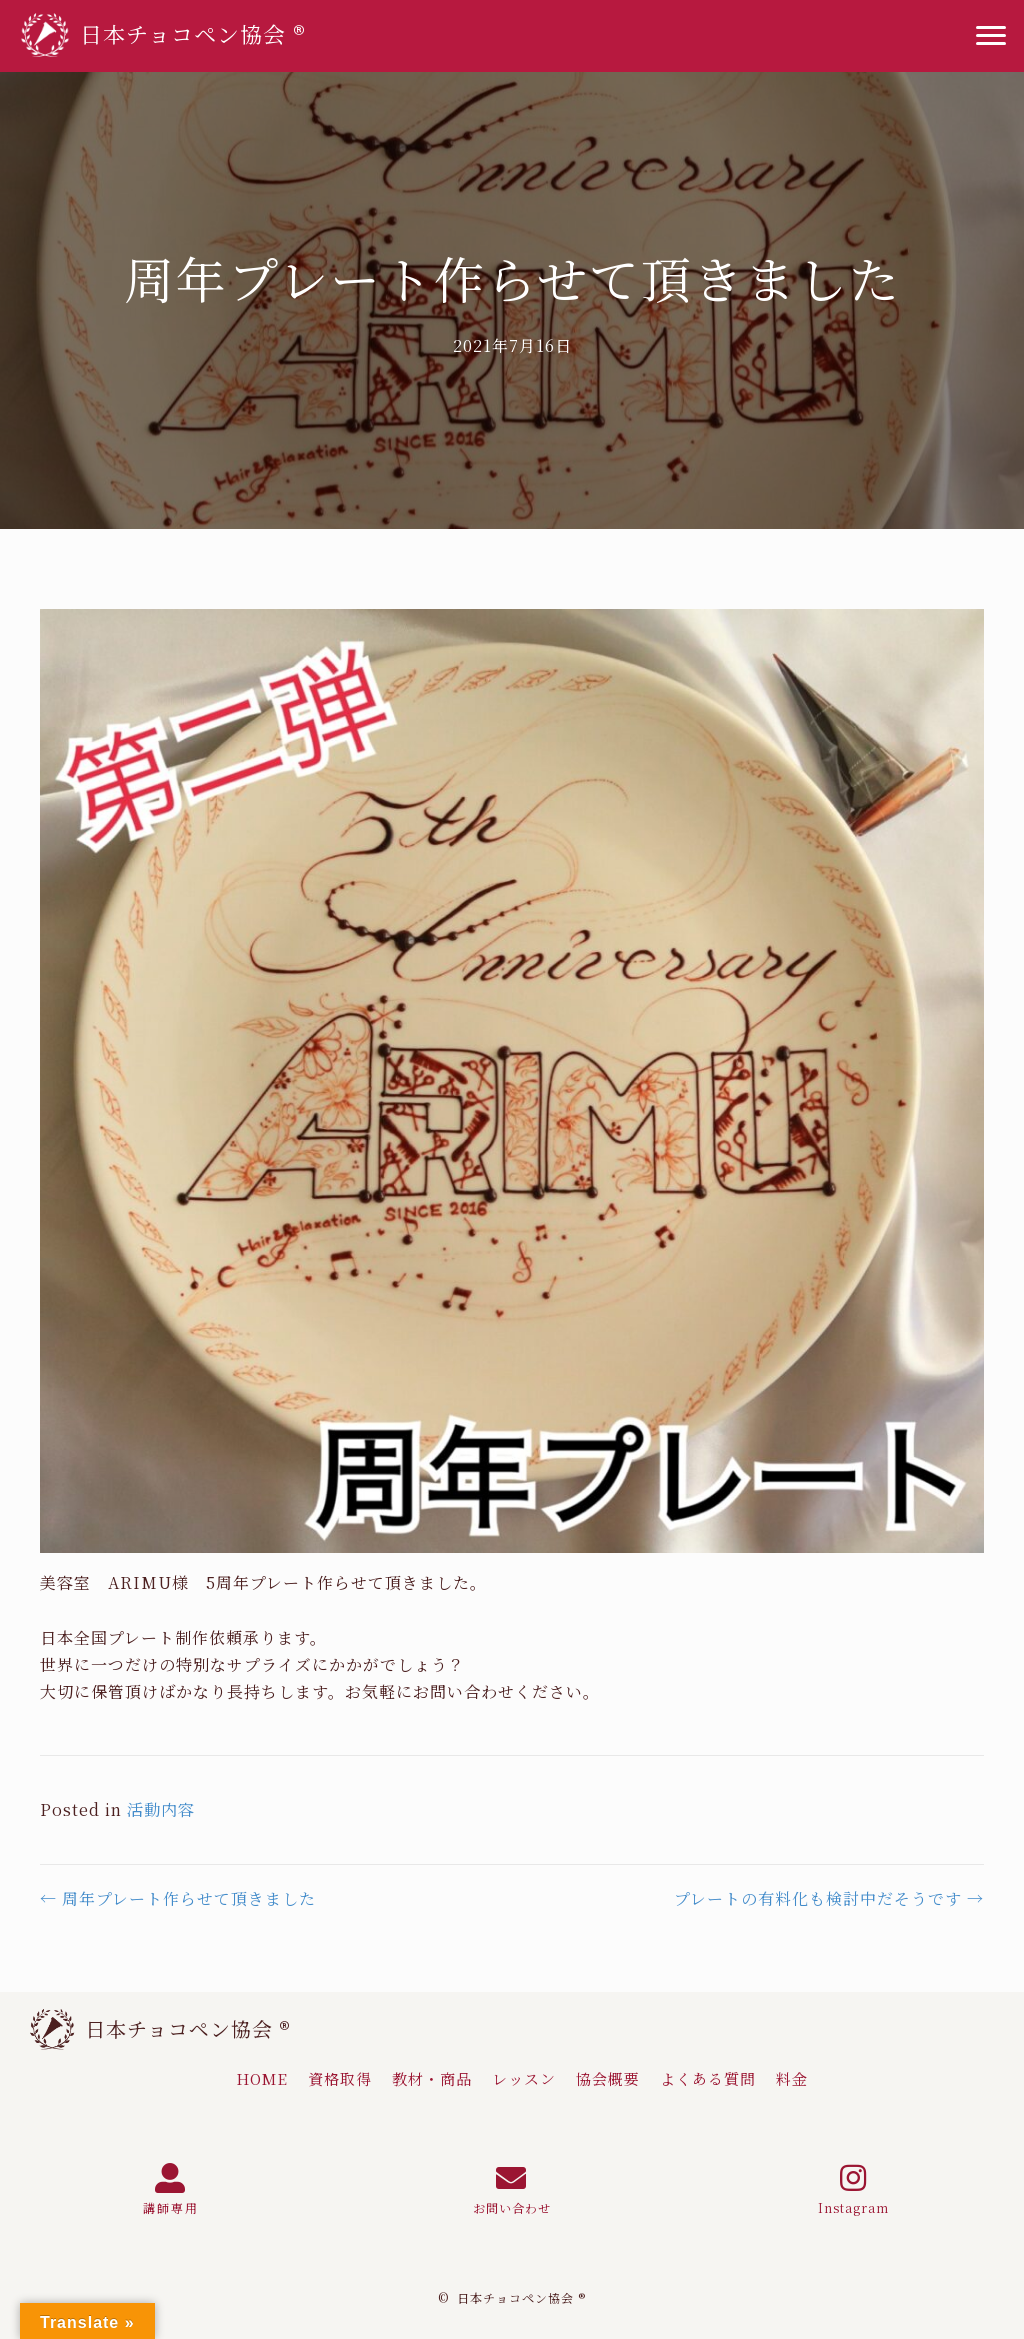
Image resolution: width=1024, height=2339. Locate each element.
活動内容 (161, 1809)
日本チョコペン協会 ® (188, 2028)
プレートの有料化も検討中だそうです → (829, 1898)
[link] (262, 2079)
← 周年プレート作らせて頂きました (178, 1898)
